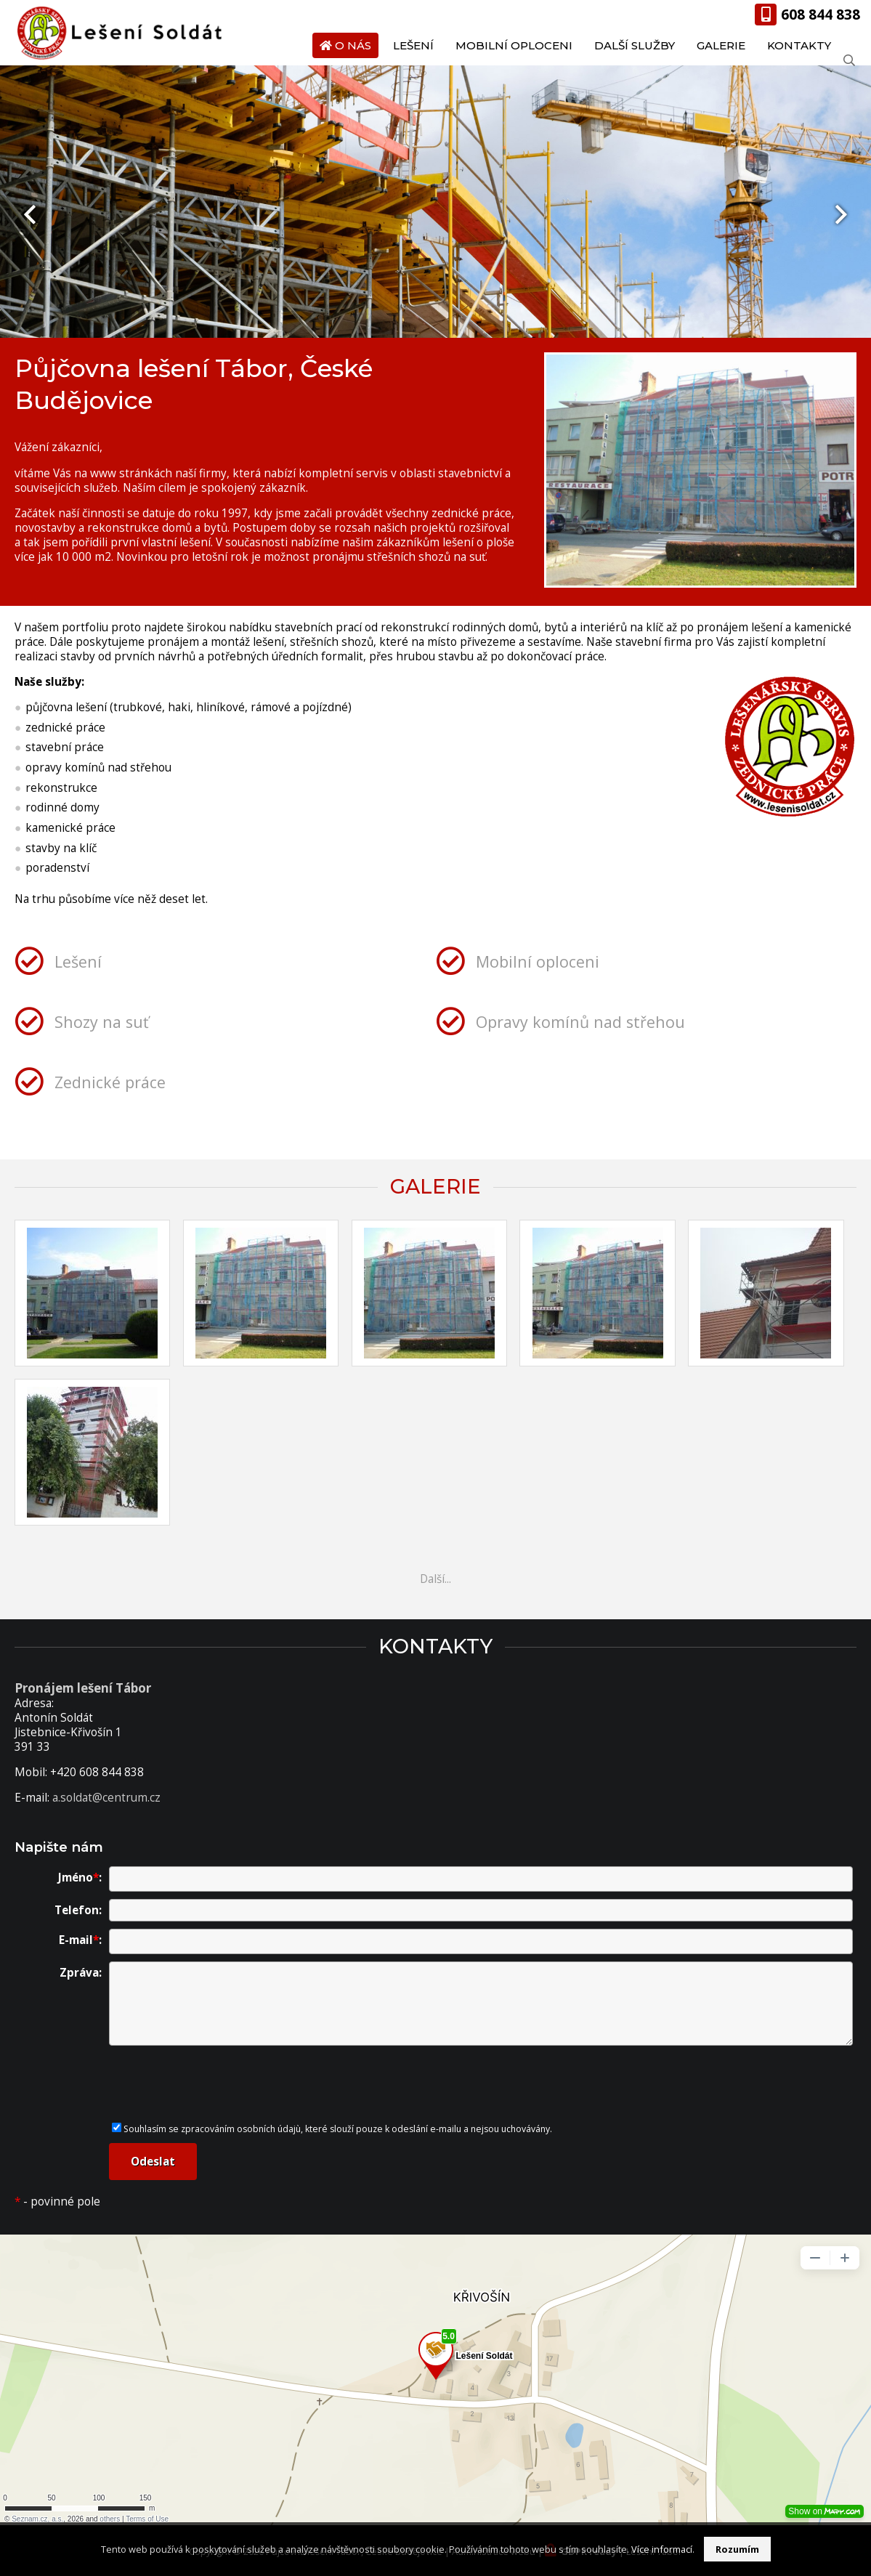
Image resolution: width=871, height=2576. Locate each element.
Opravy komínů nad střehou (580, 1022)
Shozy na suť (101, 1022)
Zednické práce (110, 1082)
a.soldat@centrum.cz (106, 1797)
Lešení (413, 45)
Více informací (661, 2549)
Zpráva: (81, 1972)
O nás (353, 45)
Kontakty (799, 45)
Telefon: (78, 1910)
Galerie (721, 45)
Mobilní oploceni (513, 45)
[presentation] (30, 214)
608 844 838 (820, 14)
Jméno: (80, 1877)
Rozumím (737, 2549)
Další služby (634, 45)
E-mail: (80, 1940)
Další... (435, 1579)
